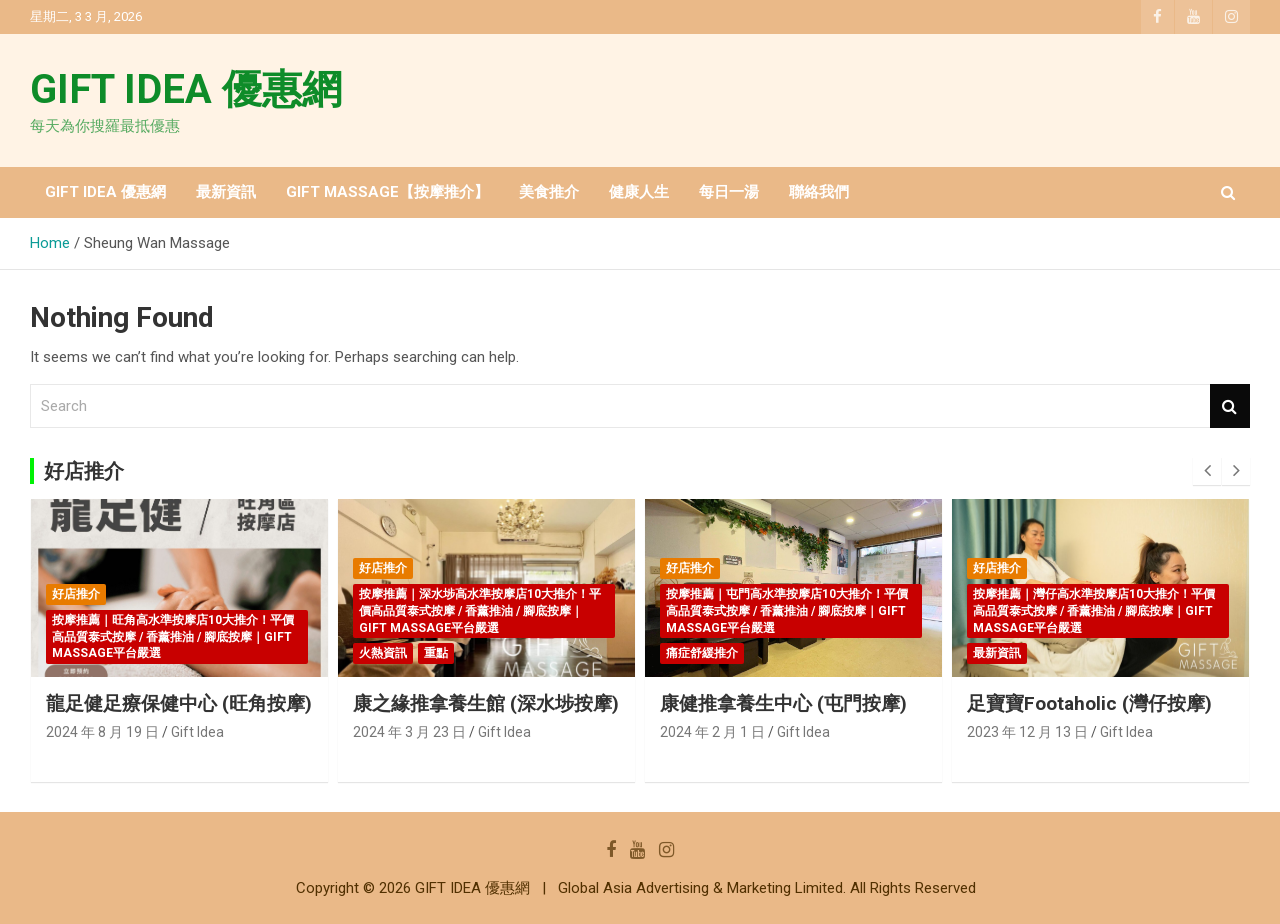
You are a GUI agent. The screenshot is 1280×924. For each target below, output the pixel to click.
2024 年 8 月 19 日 (102, 732)
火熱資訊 (383, 653)
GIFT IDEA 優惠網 (186, 89)
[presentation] (1207, 471)
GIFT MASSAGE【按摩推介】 (387, 192)
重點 (436, 653)
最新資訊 (226, 192)
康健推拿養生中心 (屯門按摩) (783, 703)
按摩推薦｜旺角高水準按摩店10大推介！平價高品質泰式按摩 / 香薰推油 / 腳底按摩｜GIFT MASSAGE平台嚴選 (173, 637)
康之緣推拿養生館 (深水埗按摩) (486, 703)
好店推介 (76, 594)
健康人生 (639, 192)
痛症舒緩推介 (702, 653)
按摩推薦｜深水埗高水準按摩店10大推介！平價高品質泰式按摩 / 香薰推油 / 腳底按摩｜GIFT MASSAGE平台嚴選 (480, 611)
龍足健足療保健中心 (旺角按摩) (179, 703)
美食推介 (549, 192)
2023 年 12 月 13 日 (1027, 732)
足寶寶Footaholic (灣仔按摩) (1089, 703)
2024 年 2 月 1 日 (712, 732)
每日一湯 (729, 192)
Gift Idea (197, 732)
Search (1230, 406)
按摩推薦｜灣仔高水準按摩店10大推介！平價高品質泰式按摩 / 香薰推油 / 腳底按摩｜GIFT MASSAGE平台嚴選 (1094, 611)
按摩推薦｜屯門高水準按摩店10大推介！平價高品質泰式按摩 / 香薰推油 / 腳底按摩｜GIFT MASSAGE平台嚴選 (787, 611)
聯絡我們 (819, 192)
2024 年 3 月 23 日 (409, 732)
